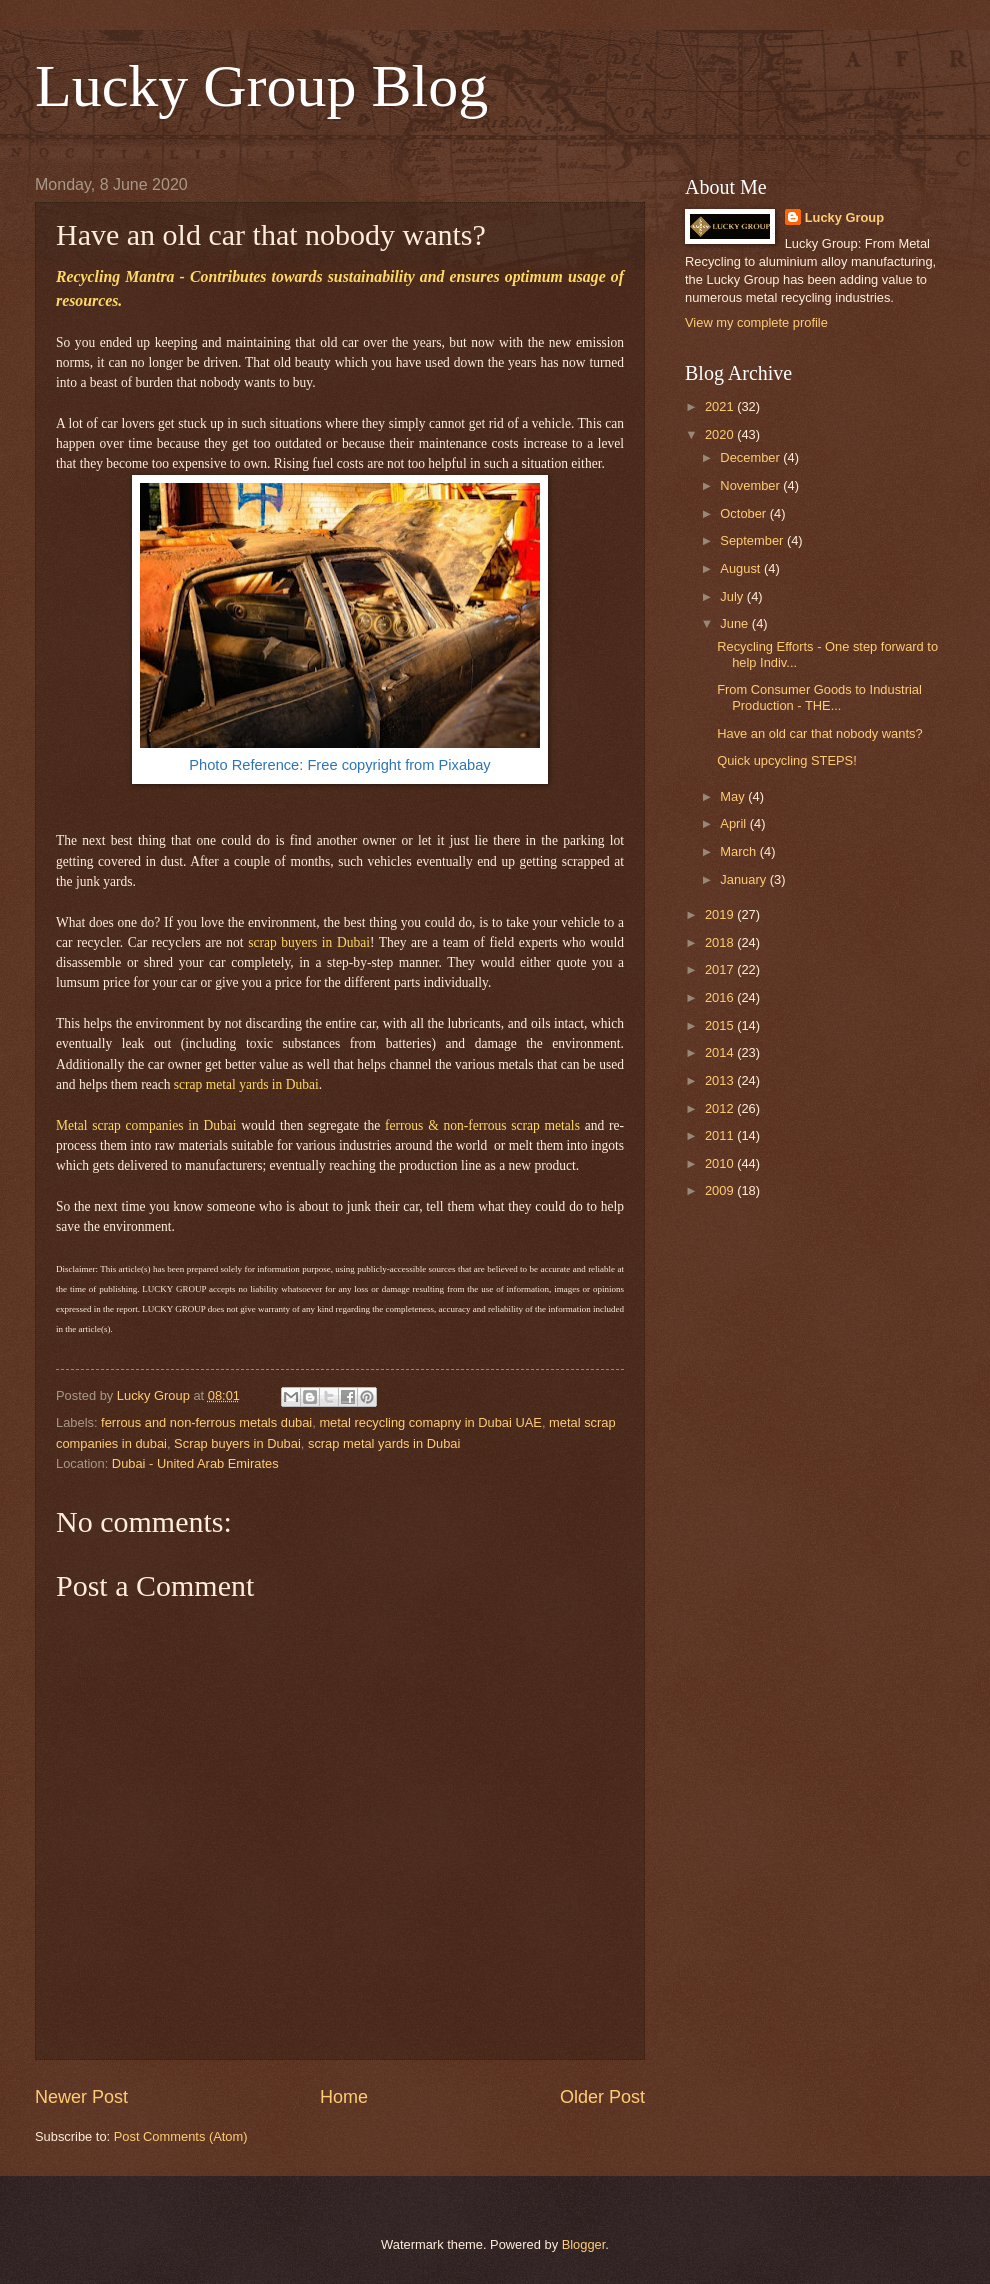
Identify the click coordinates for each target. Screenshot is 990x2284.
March (739, 851)
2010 (721, 1163)
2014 (721, 1052)
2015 (721, 1025)
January (744, 879)
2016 (721, 997)
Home (344, 2097)
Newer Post (81, 2097)
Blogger (584, 2244)
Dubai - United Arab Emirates (195, 1463)
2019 (721, 914)
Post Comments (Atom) (181, 2136)
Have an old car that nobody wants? (819, 733)
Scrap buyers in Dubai (237, 1443)
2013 (721, 1080)
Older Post (602, 2097)
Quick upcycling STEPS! (787, 760)
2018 (721, 942)
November (751, 485)
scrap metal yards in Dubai (384, 1443)
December (751, 457)
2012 (721, 1108)
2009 (721, 1190)
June (736, 623)
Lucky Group (844, 217)
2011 (721, 1135)
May (734, 796)
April (734, 823)
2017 (721, 969)
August (742, 568)
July (733, 596)
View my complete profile (756, 322)
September (753, 540)
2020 (721, 434)
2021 (721, 406)
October (744, 513)
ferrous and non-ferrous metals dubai (206, 1422)
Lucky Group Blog (261, 86)
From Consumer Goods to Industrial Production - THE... (819, 697)
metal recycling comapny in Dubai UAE (430, 1422)
